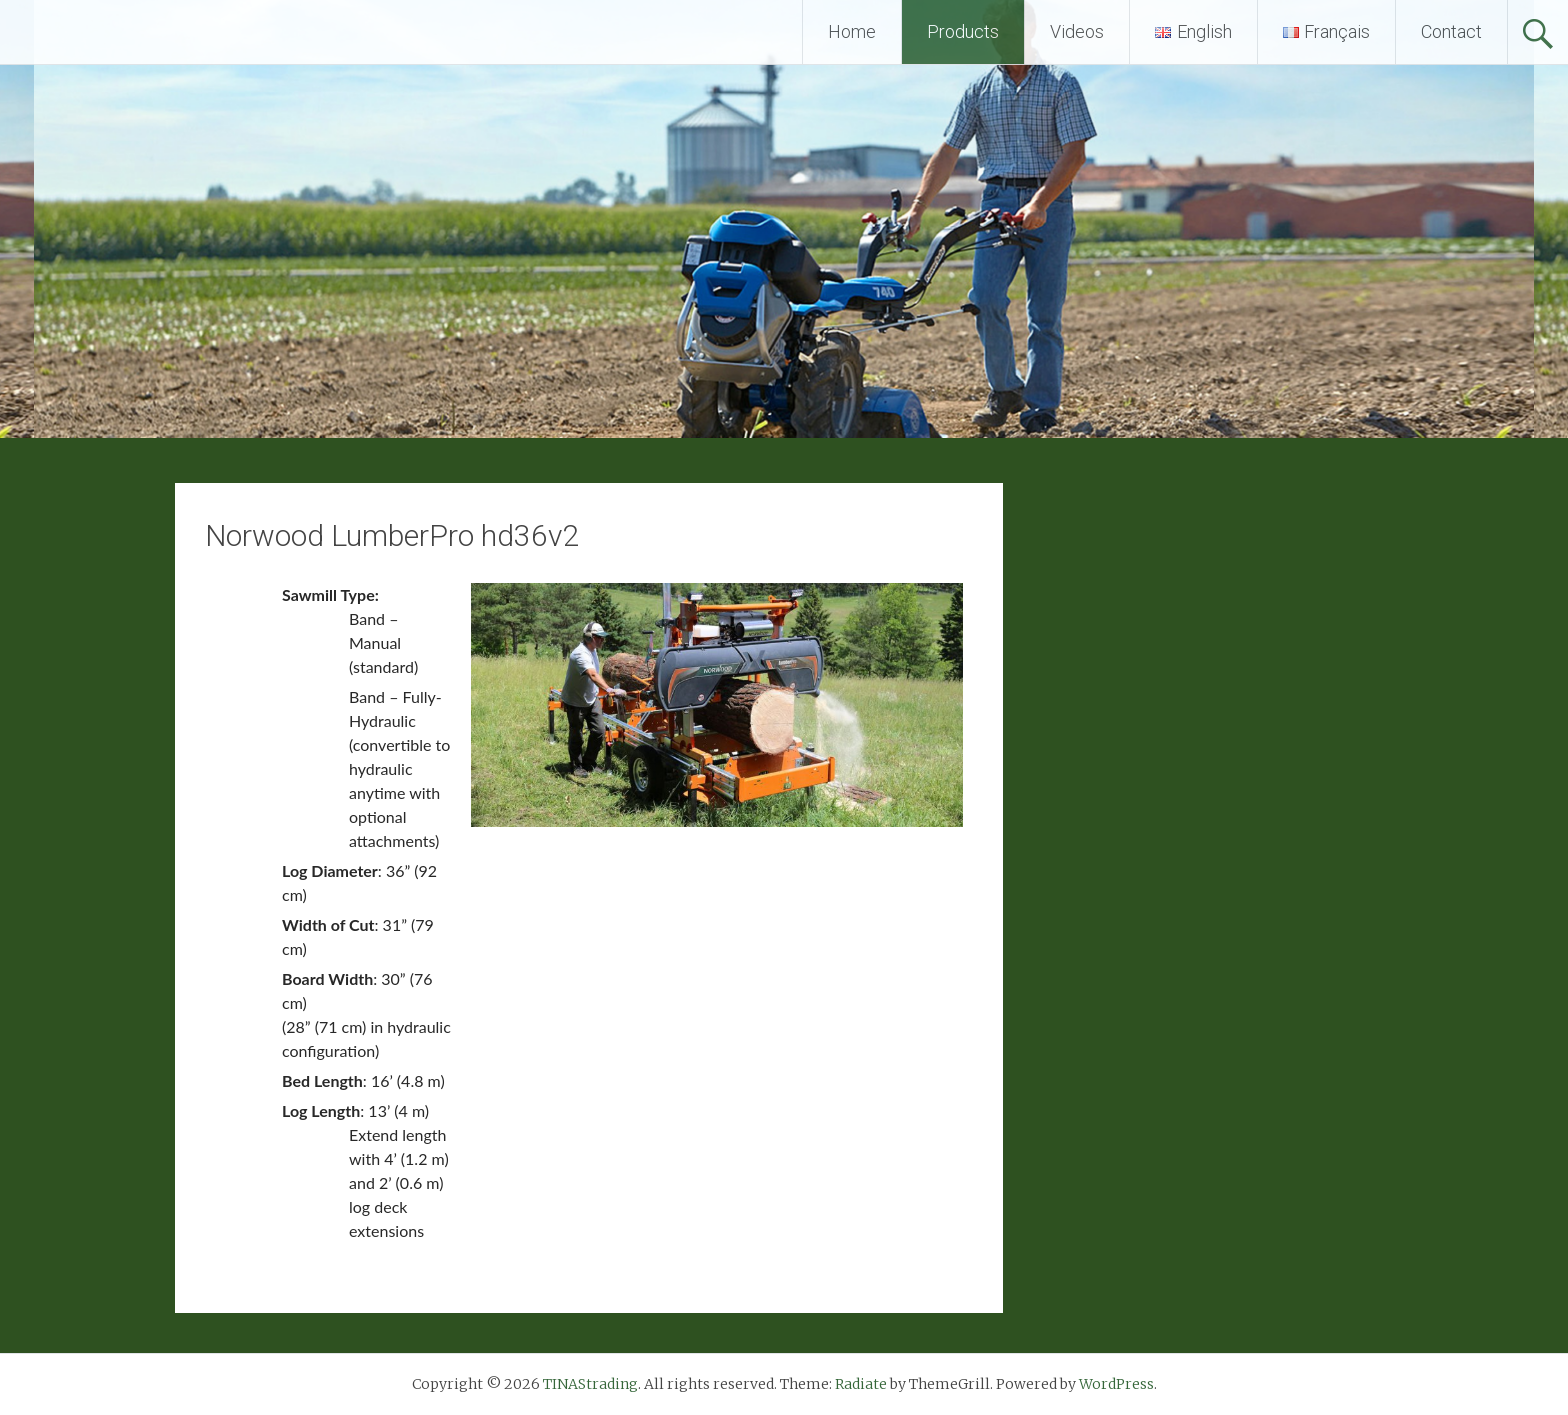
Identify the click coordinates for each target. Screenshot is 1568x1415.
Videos (1077, 31)
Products (963, 31)
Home (852, 31)
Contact (1451, 31)
